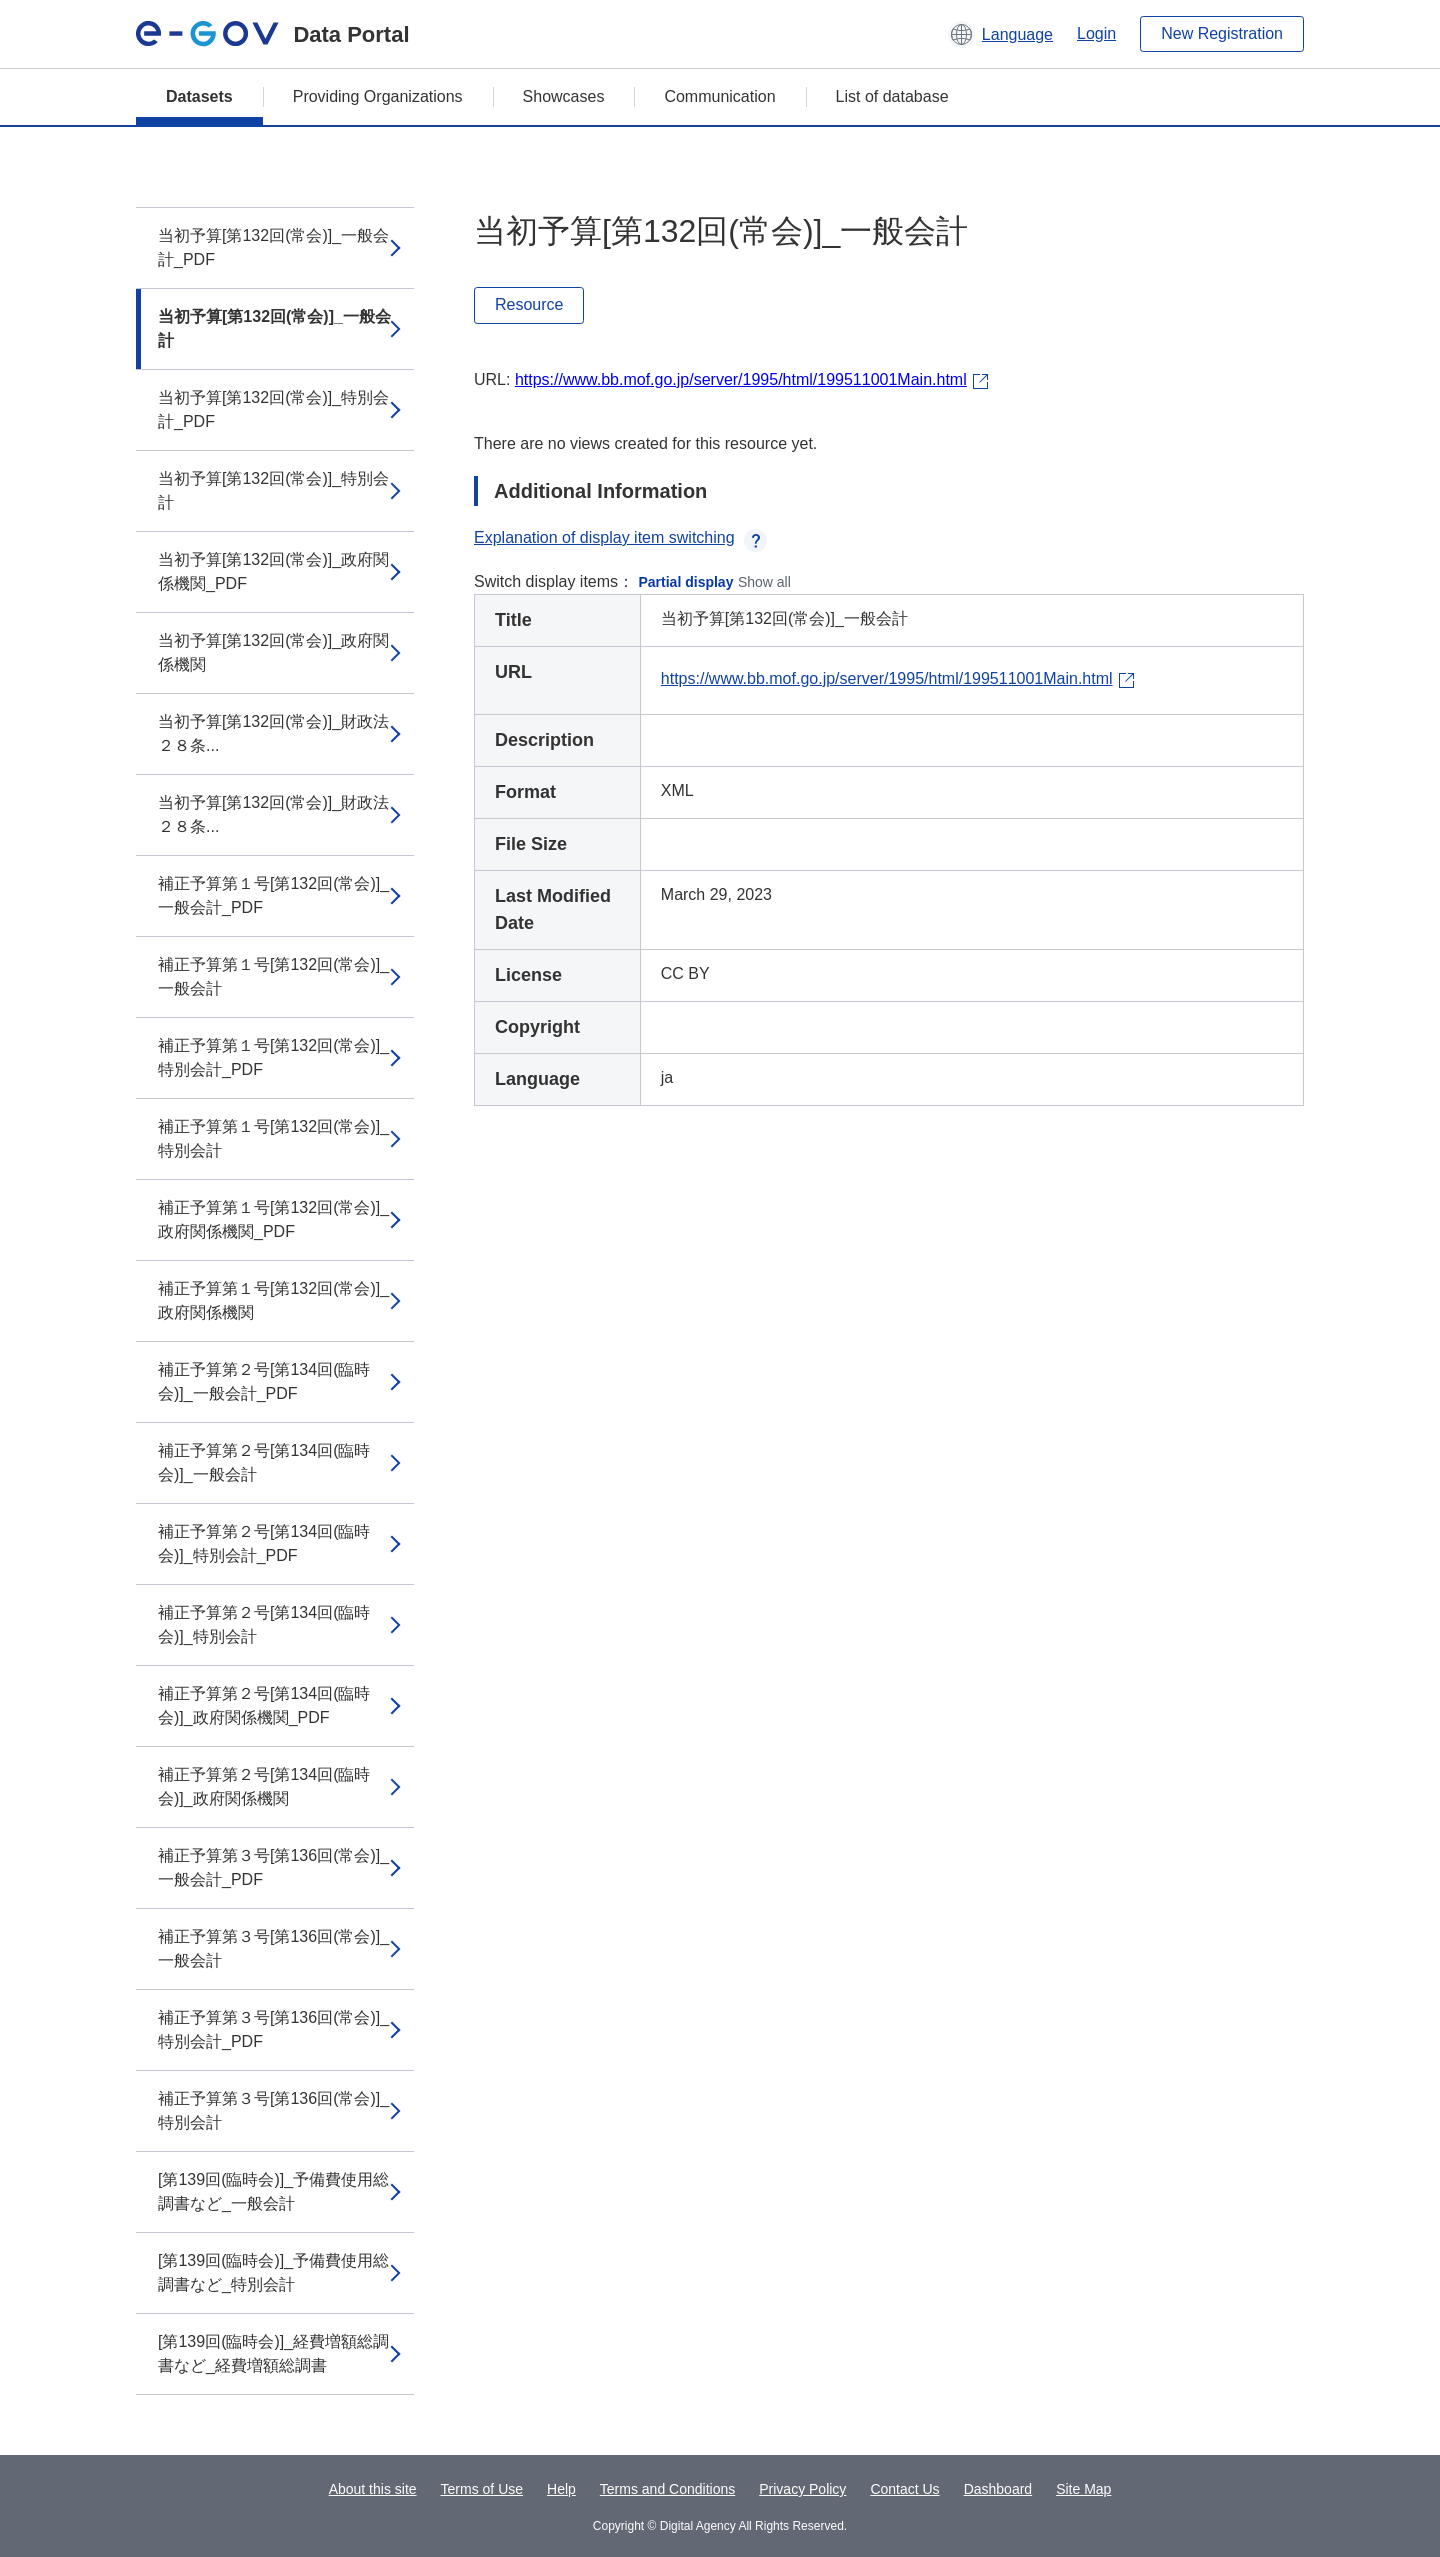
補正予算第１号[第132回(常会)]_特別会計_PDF (273, 1057)
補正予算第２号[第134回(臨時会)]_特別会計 (264, 1624)
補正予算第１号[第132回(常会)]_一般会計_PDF (273, 895)
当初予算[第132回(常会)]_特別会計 (273, 490)
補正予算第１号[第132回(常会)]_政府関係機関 (273, 1300)
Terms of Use (482, 2489)
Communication (719, 96)
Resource (529, 304)
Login (1096, 33)
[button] (1000, 34)
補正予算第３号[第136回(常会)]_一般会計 (273, 1948)
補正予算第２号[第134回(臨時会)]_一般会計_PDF (264, 1381)
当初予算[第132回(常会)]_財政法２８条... (273, 733)
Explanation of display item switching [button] (620, 537)
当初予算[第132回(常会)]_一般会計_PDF (273, 247)
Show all (764, 582)
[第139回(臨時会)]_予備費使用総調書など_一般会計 (273, 2191)
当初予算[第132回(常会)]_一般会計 (274, 328)
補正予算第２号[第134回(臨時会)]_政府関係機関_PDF (264, 1705)
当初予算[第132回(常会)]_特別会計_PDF (273, 409)
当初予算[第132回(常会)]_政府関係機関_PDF (273, 571)
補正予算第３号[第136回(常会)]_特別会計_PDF (273, 2029)
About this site (373, 2489)
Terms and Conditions (667, 2489)
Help (561, 2489)
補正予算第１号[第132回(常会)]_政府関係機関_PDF (273, 1219)
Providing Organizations (378, 96)
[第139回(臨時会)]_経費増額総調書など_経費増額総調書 (273, 2353)
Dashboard (998, 2489)
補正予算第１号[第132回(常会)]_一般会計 (273, 976)
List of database (892, 96)
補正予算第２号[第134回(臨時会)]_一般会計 (264, 1462)
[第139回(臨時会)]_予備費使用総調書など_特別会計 (273, 2272)
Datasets (199, 96)
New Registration (1222, 33)
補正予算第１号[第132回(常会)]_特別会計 (273, 1138)
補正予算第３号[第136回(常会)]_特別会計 (273, 2110)
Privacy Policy (802, 2489)
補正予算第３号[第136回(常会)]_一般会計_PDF (273, 1867)
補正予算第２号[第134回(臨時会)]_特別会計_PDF (264, 1543)
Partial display (686, 582)
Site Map (1083, 2489)
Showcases (564, 96)
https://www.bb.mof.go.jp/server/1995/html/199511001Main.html (741, 379)
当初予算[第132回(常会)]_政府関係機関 (273, 652)
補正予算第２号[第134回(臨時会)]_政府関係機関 (264, 1786)
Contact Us (904, 2489)
